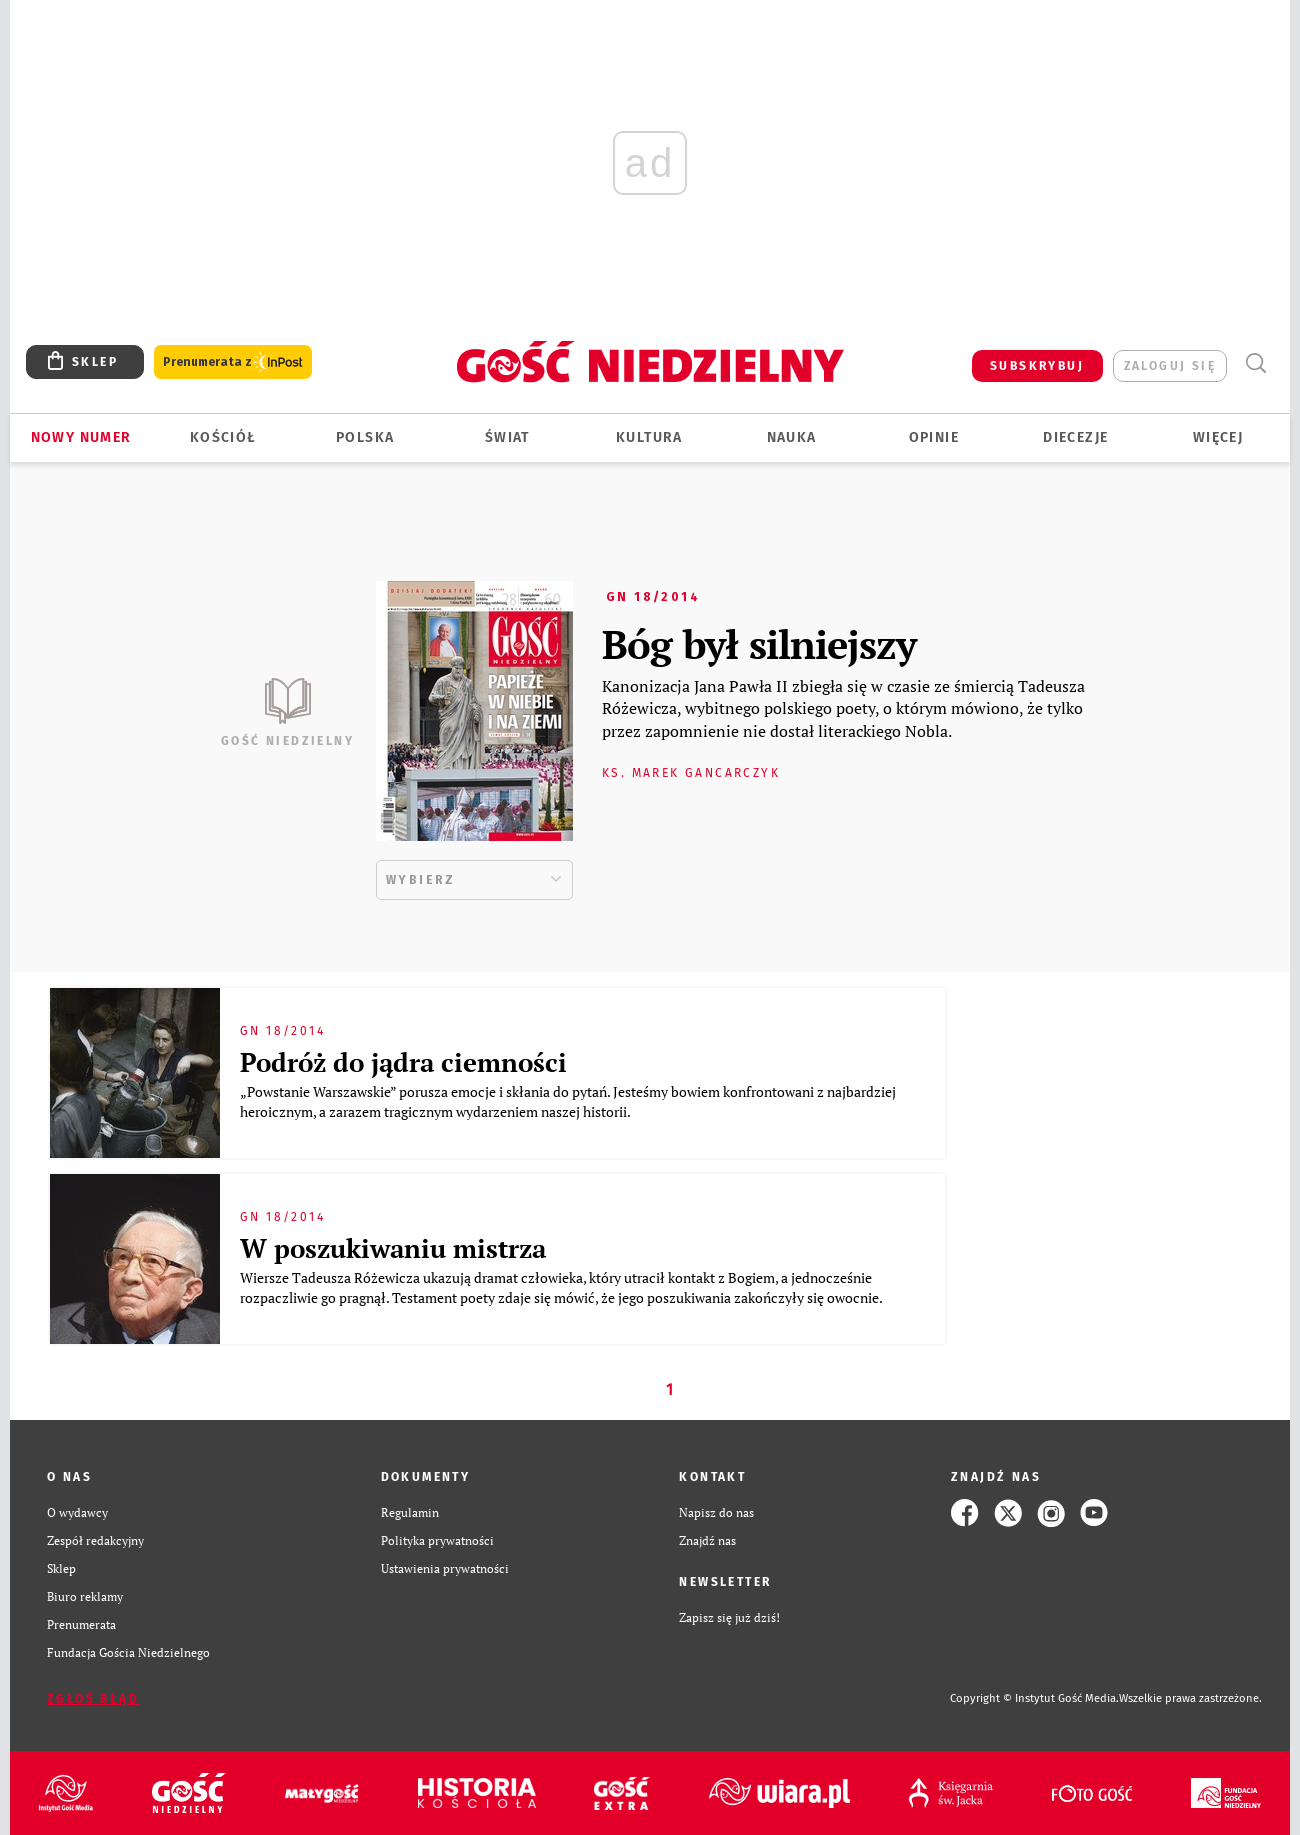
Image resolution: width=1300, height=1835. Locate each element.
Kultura (649, 437)
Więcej (1218, 437)
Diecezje (1075, 437)
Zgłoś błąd (93, 1699)
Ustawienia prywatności (445, 1568)
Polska (365, 437)
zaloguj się (1170, 366)
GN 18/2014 (653, 597)
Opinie (934, 437)
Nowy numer (81, 437)
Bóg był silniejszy (759, 643)
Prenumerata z (233, 362)
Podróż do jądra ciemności (403, 1062)
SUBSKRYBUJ (1037, 366)
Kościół (223, 437)
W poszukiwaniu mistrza (393, 1248)
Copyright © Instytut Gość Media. (1034, 1698)
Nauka (792, 437)
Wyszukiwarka (1255, 363)
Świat (507, 437)
